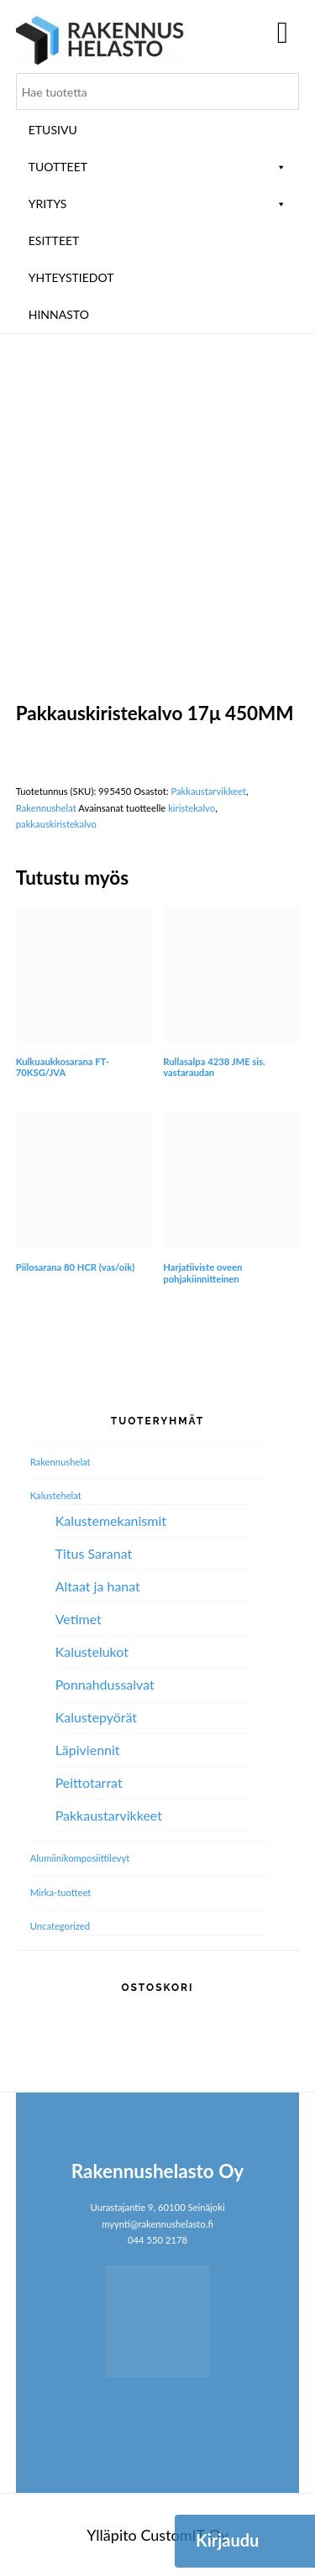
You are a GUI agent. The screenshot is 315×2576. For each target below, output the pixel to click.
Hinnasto (59, 314)
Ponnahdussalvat (105, 1684)
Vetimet (78, 1619)
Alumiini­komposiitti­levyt (80, 1857)
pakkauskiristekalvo (56, 823)
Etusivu (53, 130)
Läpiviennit (87, 1750)
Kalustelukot (92, 1651)
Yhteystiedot (71, 277)
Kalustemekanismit (110, 1520)
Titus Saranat (94, 1553)
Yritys (158, 203)
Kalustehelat (55, 1495)
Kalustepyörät (96, 1717)
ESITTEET (54, 240)
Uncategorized (60, 1925)
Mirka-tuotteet (61, 1892)
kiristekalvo (191, 807)
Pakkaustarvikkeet (208, 791)
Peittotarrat (89, 1782)
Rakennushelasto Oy (100, 40)
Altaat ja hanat (97, 1586)
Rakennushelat (46, 807)
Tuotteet (158, 166)
